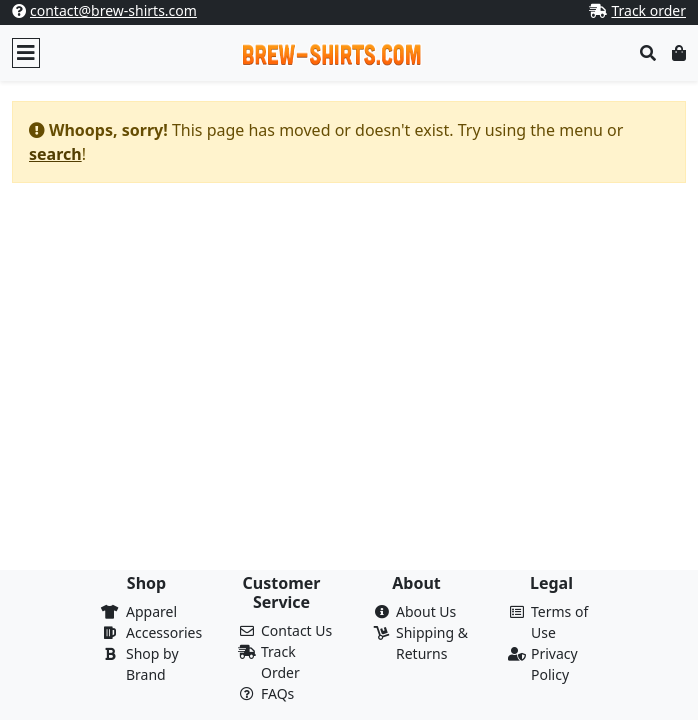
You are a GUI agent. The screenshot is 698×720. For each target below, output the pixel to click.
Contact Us (296, 630)
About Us (426, 611)
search (55, 154)
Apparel (151, 611)
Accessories (164, 632)
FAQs (277, 693)
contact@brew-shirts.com (113, 10)
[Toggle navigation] (26, 53)
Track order (648, 10)
